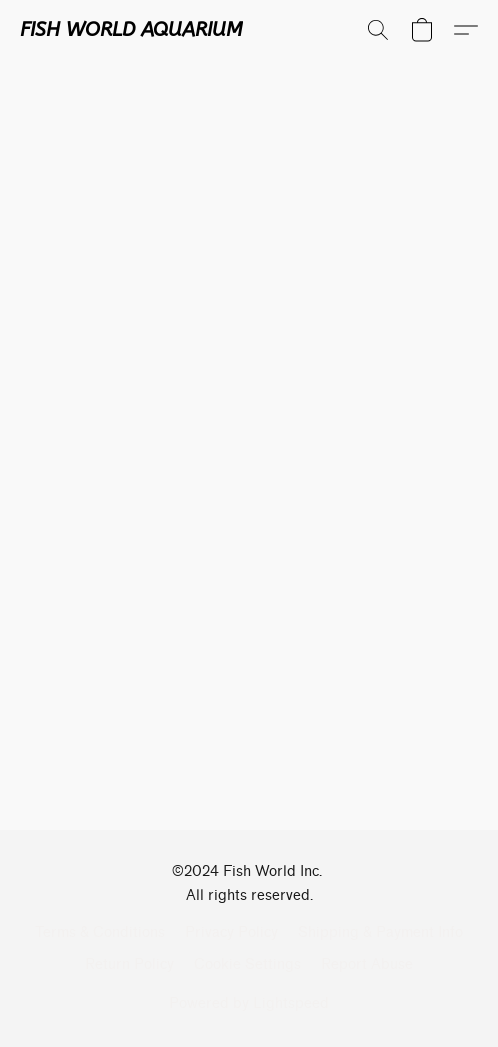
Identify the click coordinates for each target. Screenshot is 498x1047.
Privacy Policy (231, 932)
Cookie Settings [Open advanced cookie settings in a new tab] (247, 964)
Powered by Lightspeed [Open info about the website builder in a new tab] (249, 1003)
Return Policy (129, 964)
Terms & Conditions (100, 932)
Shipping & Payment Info (380, 932)
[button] (131, 30)
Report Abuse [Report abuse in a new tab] (367, 964)
